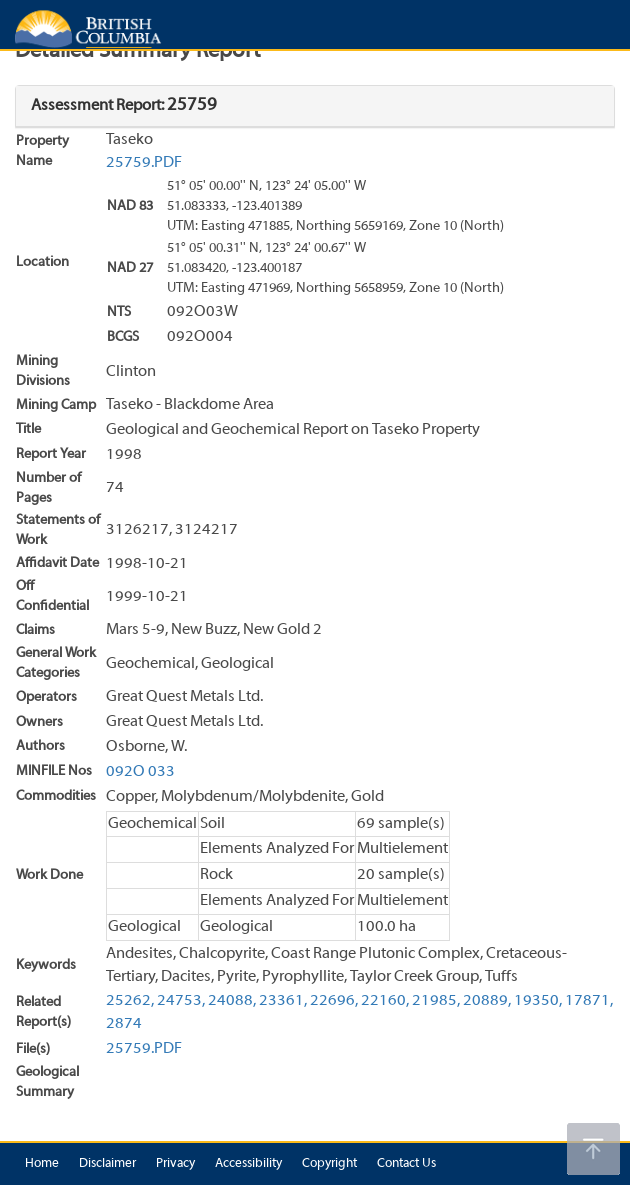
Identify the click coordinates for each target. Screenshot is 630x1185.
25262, (130, 1001)
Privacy (175, 1164)
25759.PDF (144, 163)
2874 (124, 1024)
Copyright (329, 1164)
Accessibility (248, 1164)
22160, (385, 1001)
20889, (487, 1001)
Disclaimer (107, 1164)
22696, (334, 1001)
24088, (232, 1001)
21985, (436, 1001)
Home (42, 1164)
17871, (589, 1001)
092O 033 (140, 772)
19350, (538, 1001)
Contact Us (406, 1164)
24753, (181, 1001)
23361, (283, 1001)
